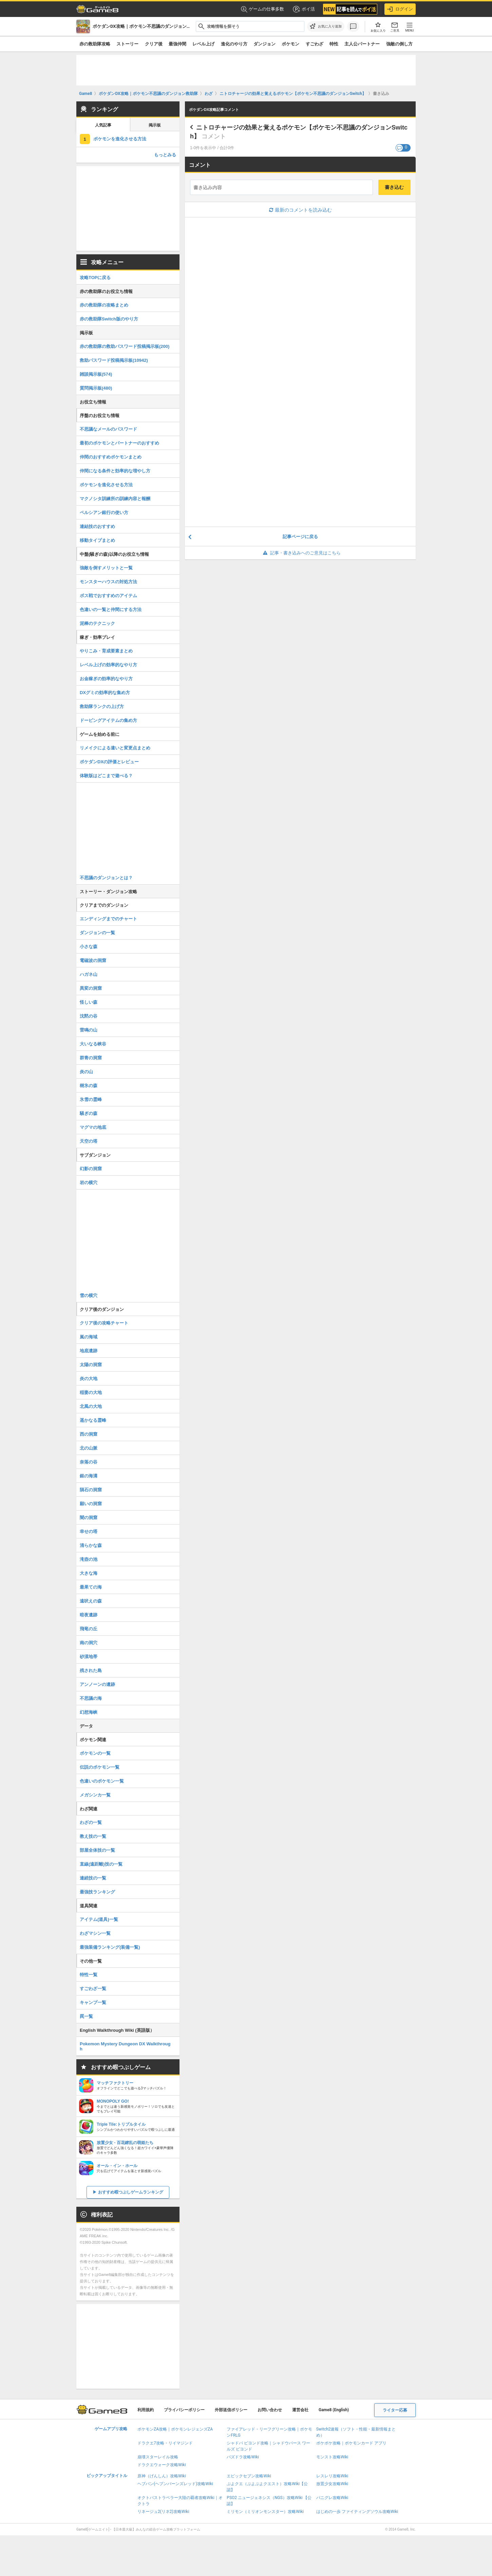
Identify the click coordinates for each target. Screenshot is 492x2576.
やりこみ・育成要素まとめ (106, 650)
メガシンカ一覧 (95, 1794)
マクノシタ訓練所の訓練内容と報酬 (115, 498)
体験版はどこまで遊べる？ (106, 775)
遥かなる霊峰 (93, 1420)
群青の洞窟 (91, 1057)
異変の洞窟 (91, 988)
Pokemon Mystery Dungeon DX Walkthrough (125, 2046)
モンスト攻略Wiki (332, 2457)
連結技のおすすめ (97, 526)
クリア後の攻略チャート (104, 1322)
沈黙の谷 (88, 1016)
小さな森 (88, 946)
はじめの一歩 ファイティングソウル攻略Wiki (357, 2511)
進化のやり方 (234, 43)
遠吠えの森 (91, 1601)
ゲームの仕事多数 (262, 9)
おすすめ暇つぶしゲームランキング (130, 2192)
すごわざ (314, 43)
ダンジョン (264, 43)
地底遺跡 (88, 1350)
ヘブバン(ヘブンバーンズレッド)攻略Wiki (175, 2483)
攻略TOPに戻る (95, 277)
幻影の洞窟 (91, 1168)
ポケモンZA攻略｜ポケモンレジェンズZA (175, 2429)
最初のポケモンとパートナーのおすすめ (119, 443)
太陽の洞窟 (91, 1364)
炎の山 (86, 1071)
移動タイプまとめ (97, 540)
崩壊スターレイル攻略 (157, 2457)
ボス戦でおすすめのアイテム (108, 595)
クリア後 (154, 43)
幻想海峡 (88, 1712)
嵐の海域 (88, 1336)
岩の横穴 (88, 1182)
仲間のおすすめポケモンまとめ (110, 456)
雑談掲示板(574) (96, 374)
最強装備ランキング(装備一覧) (110, 1947)
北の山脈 (88, 1448)
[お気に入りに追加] (325, 26)
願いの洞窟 (91, 1503)
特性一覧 (88, 1974)
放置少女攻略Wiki (332, 2483)
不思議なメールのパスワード (108, 429)
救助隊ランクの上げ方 (102, 706)
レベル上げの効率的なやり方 (108, 664)
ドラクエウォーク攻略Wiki (161, 2464)
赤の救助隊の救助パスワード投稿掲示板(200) (124, 346)
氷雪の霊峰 (91, 1099)
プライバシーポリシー (184, 2409)
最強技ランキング (97, 1891)
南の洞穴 (88, 1642)
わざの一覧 (91, 1822)
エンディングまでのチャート (108, 918)
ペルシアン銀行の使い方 (104, 512)
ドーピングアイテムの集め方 (108, 720)
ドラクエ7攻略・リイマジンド (165, 2443)
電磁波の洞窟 (93, 960)
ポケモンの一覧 (95, 1753)
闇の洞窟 (88, 1517)
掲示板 (155, 125)
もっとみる (165, 154)
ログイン (400, 9)
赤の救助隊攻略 (94, 43)
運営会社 (300, 2409)
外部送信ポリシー (231, 2409)
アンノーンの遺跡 (97, 1684)
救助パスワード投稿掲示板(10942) (114, 360)
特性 (333, 43)
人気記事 (103, 125)
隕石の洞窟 (91, 1489)
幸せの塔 (88, 1531)
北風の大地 (91, 1406)
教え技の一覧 (93, 1836)
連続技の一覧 (93, 1878)
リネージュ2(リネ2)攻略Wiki (163, 2511)
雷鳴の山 (88, 1030)
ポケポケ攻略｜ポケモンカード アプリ (351, 2443)
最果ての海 (91, 1587)
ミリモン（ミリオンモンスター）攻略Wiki (265, 2511)
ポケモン (290, 43)
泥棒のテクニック (97, 623)
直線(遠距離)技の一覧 (101, 1864)
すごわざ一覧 (93, 1988)
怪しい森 (88, 1002)
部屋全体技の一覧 (97, 1850)
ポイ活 (303, 9)
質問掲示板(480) (96, 388)
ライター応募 (395, 2410)
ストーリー (127, 43)
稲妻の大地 (91, 1392)
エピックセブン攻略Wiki (249, 2476)
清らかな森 (91, 1545)
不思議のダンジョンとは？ (106, 877)
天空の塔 (88, 1141)
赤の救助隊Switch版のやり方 (109, 318)
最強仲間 (177, 43)
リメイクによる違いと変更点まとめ (115, 747)
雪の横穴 (88, 1295)
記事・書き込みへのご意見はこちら (300, 552)
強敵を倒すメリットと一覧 (106, 567)
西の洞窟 (88, 1434)
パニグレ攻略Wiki (332, 2497)
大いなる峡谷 (93, 1043)
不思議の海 (91, 1698)
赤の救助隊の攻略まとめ (104, 305)
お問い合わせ (270, 2409)
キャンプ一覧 (93, 2002)
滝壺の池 (88, 1559)
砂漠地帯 (88, 1656)
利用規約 (145, 2409)
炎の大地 (88, 1378)
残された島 (91, 1670)
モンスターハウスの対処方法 (108, 581)
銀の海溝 (88, 1475)
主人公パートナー (362, 43)
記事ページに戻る (300, 536)
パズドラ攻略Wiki (243, 2457)
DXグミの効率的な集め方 (105, 692)
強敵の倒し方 (399, 43)
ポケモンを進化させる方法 (119, 138)
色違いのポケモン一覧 (102, 1781)
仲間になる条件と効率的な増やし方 (115, 470)
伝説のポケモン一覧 (99, 1767)
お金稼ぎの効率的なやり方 (106, 678)
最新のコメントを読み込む (300, 210)
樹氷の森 (88, 1085)
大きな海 (88, 1573)
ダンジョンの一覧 (97, 932)
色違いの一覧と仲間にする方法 (110, 609)
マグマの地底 (93, 1127)
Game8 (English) (334, 2409)
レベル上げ (203, 43)
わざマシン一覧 (95, 1933)
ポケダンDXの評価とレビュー (109, 761)
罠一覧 (86, 2016)
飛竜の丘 (88, 1628)
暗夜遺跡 (88, 1614)
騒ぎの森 (88, 1113)
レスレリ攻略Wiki (332, 2476)
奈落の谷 (88, 1461)
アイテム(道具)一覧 (99, 1919)
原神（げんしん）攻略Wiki (161, 2476)
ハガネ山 (88, 974)
